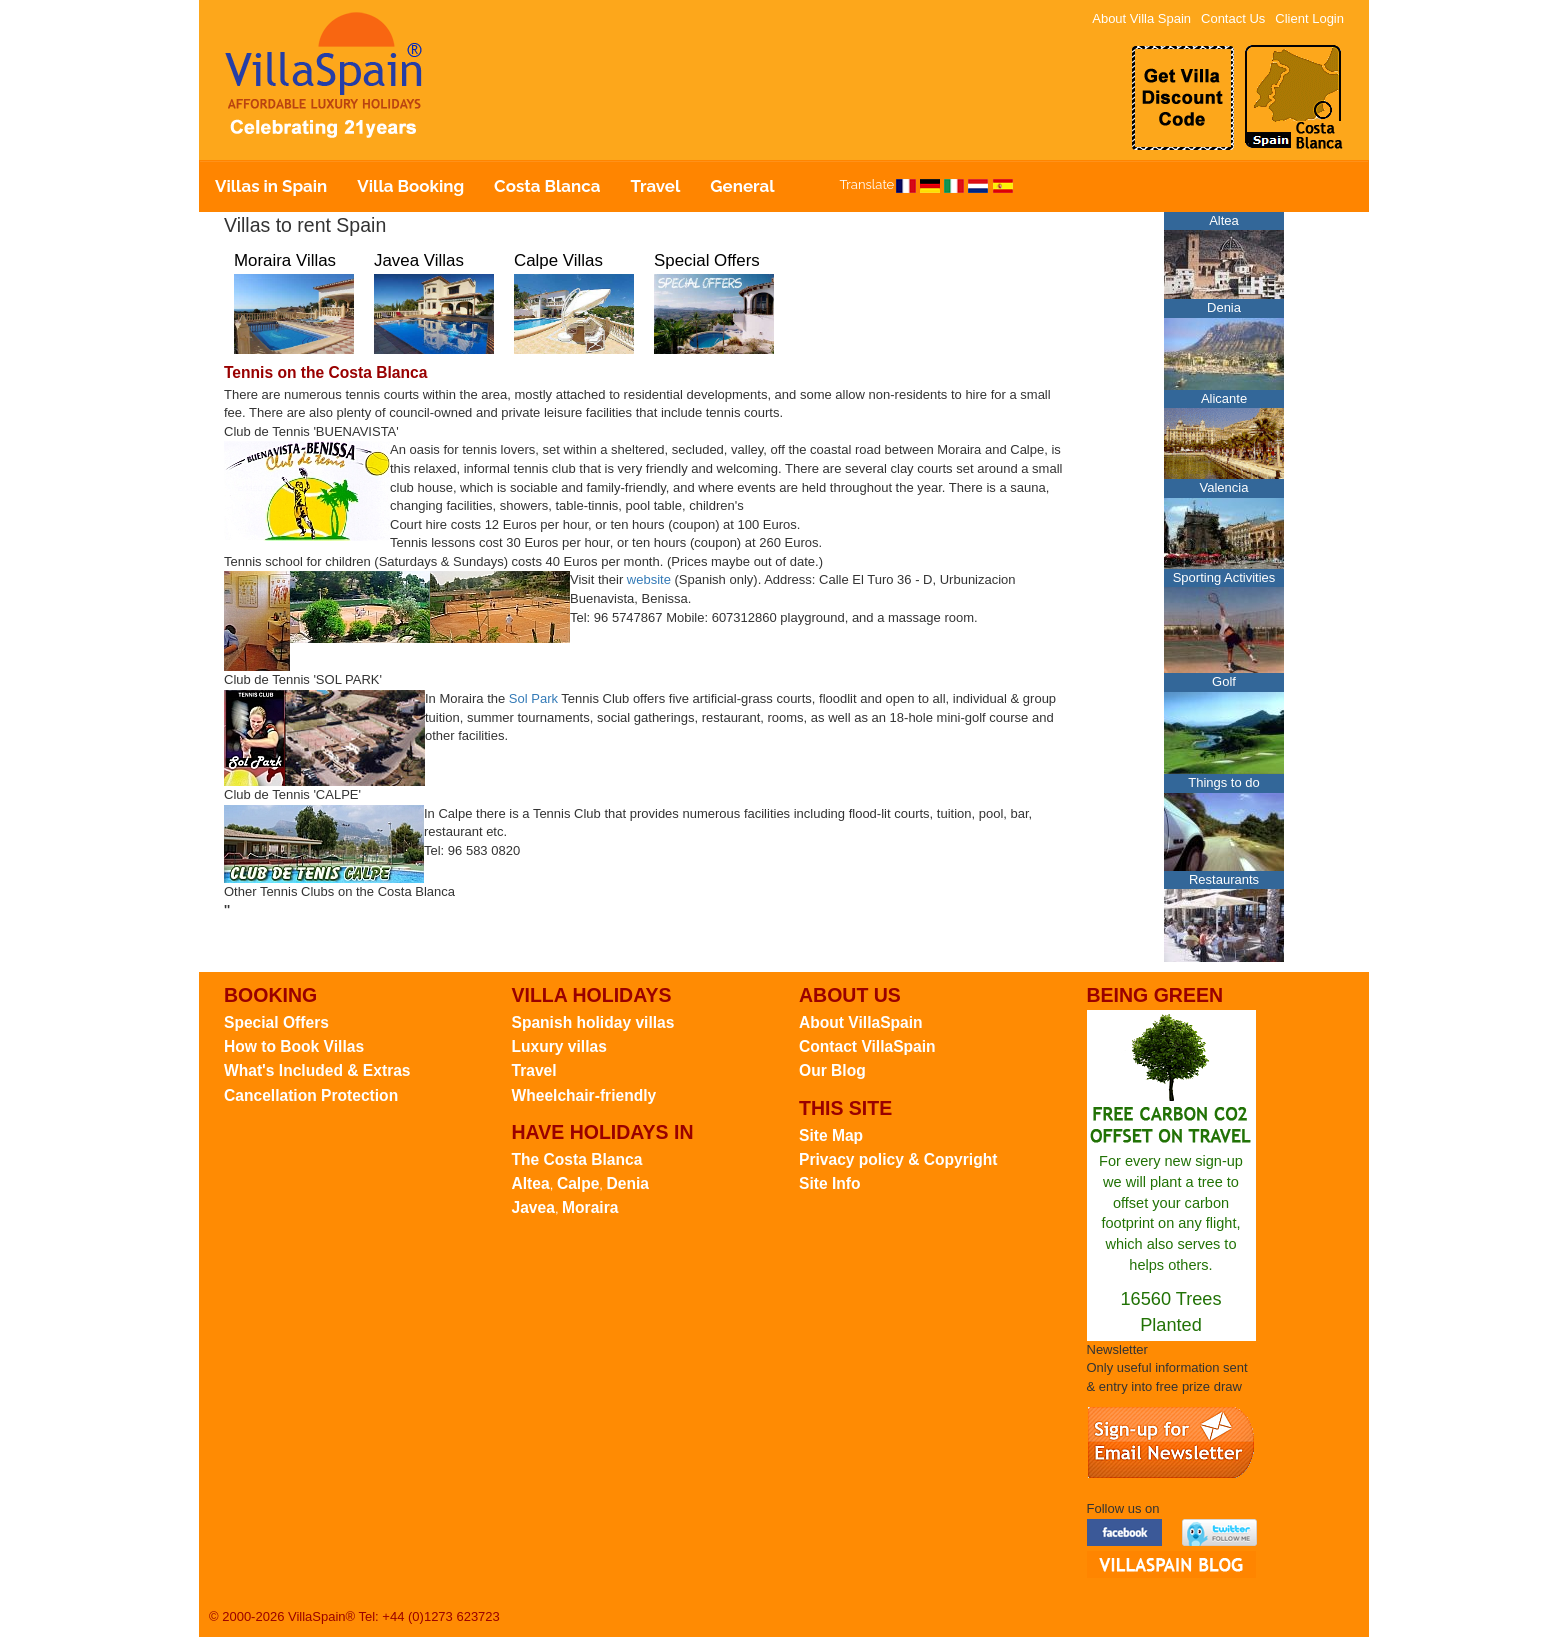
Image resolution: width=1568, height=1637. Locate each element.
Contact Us (1233, 18)
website (649, 579)
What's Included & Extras (317, 1070)
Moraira (590, 1207)
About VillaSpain (861, 1022)
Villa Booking (410, 186)
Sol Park (533, 698)
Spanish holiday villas (593, 1022)
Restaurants (1224, 879)
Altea (1224, 220)
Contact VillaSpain (867, 1046)
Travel (655, 186)
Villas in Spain (271, 186)
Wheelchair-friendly (584, 1095)
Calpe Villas (558, 260)
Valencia (1224, 487)
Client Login (1309, 18)
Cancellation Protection (311, 1095)
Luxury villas (559, 1046)
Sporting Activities (1224, 577)
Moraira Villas (285, 260)
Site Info (830, 1183)
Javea (533, 1207)
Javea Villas (419, 260)
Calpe (578, 1183)
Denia (1224, 307)
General (742, 186)
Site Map (831, 1135)
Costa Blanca (547, 186)
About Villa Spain (1141, 18)
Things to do (1224, 782)
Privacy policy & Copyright (898, 1159)
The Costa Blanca (577, 1159)
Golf (1224, 681)
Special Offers (707, 260)
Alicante (1224, 398)
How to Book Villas (294, 1046)
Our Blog (832, 1070)
